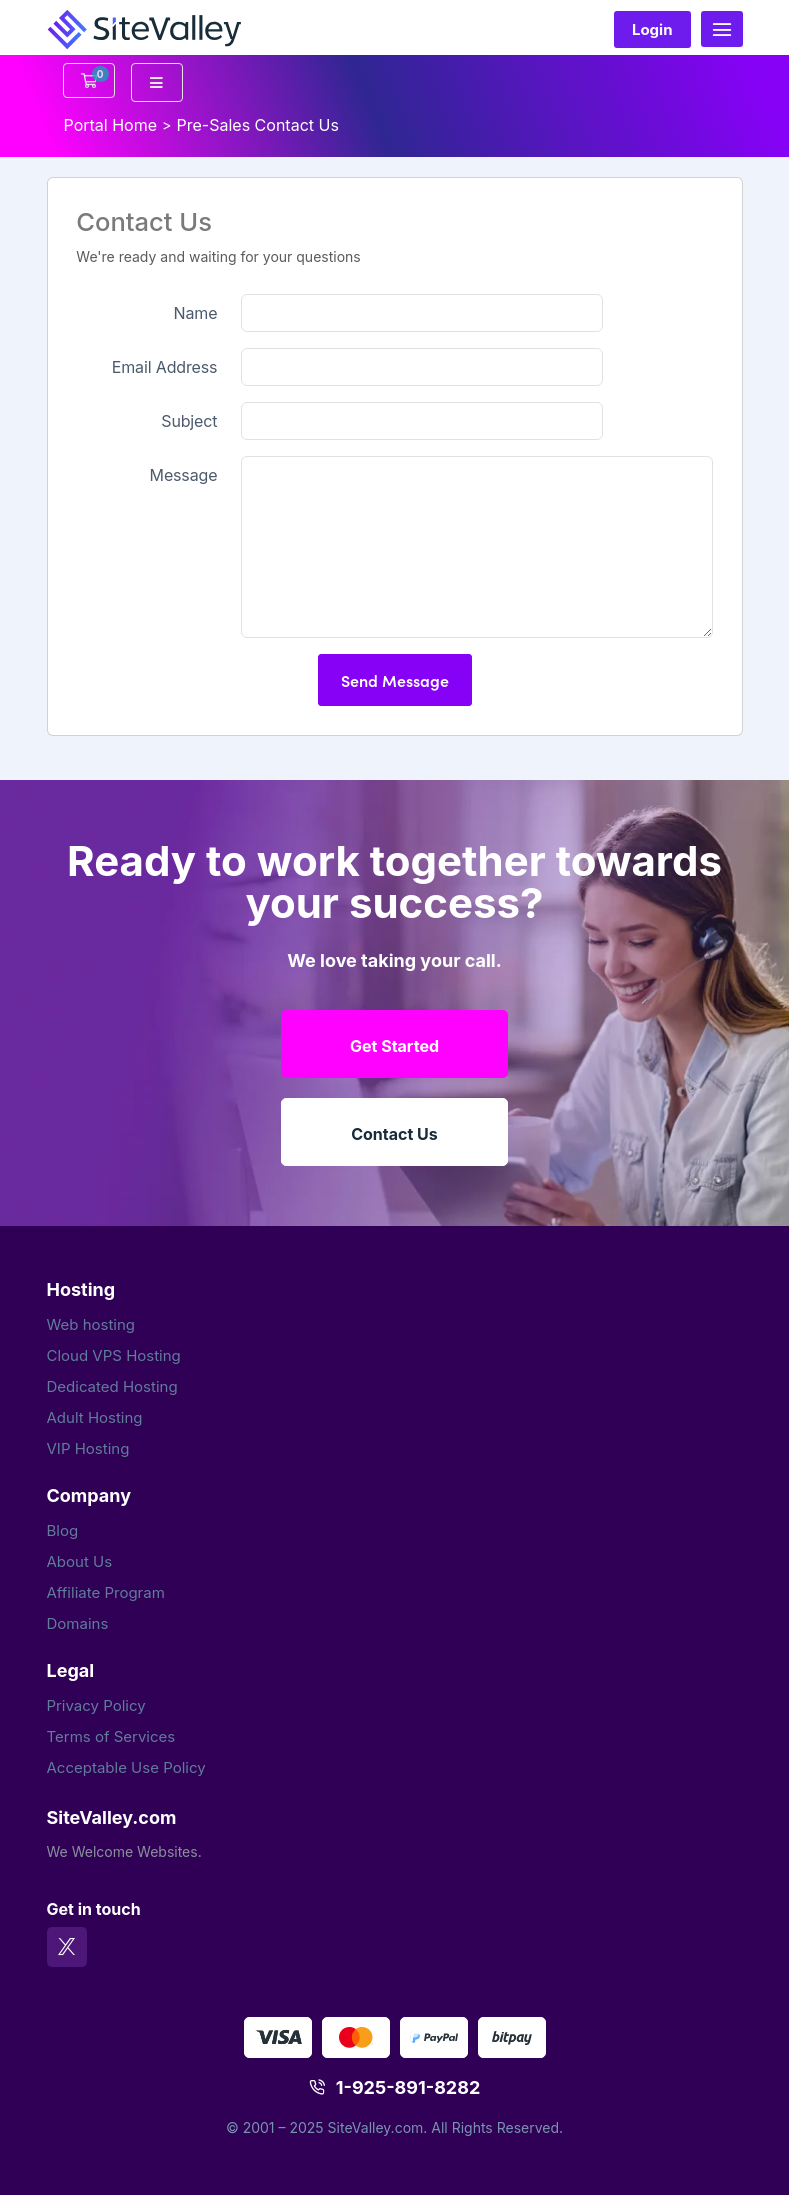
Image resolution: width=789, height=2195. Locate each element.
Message (184, 475)
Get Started (394, 1046)
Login (652, 29)
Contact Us (394, 1134)
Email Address (165, 367)
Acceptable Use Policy (126, 1767)
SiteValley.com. (378, 2127)
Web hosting (91, 1324)
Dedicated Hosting (112, 1386)
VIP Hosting (88, 1448)
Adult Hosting (95, 1417)
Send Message (395, 680)
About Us (80, 1561)
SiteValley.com (112, 1817)
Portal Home (111, 125)
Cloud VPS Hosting (114, 1355)
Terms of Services (111, 1736)
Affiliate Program (106, 1592)
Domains (78, 1623)
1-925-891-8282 (408, 2087)
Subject (189, 421)
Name (196, 313)
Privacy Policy (96, 1705)
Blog (63, 1530)
